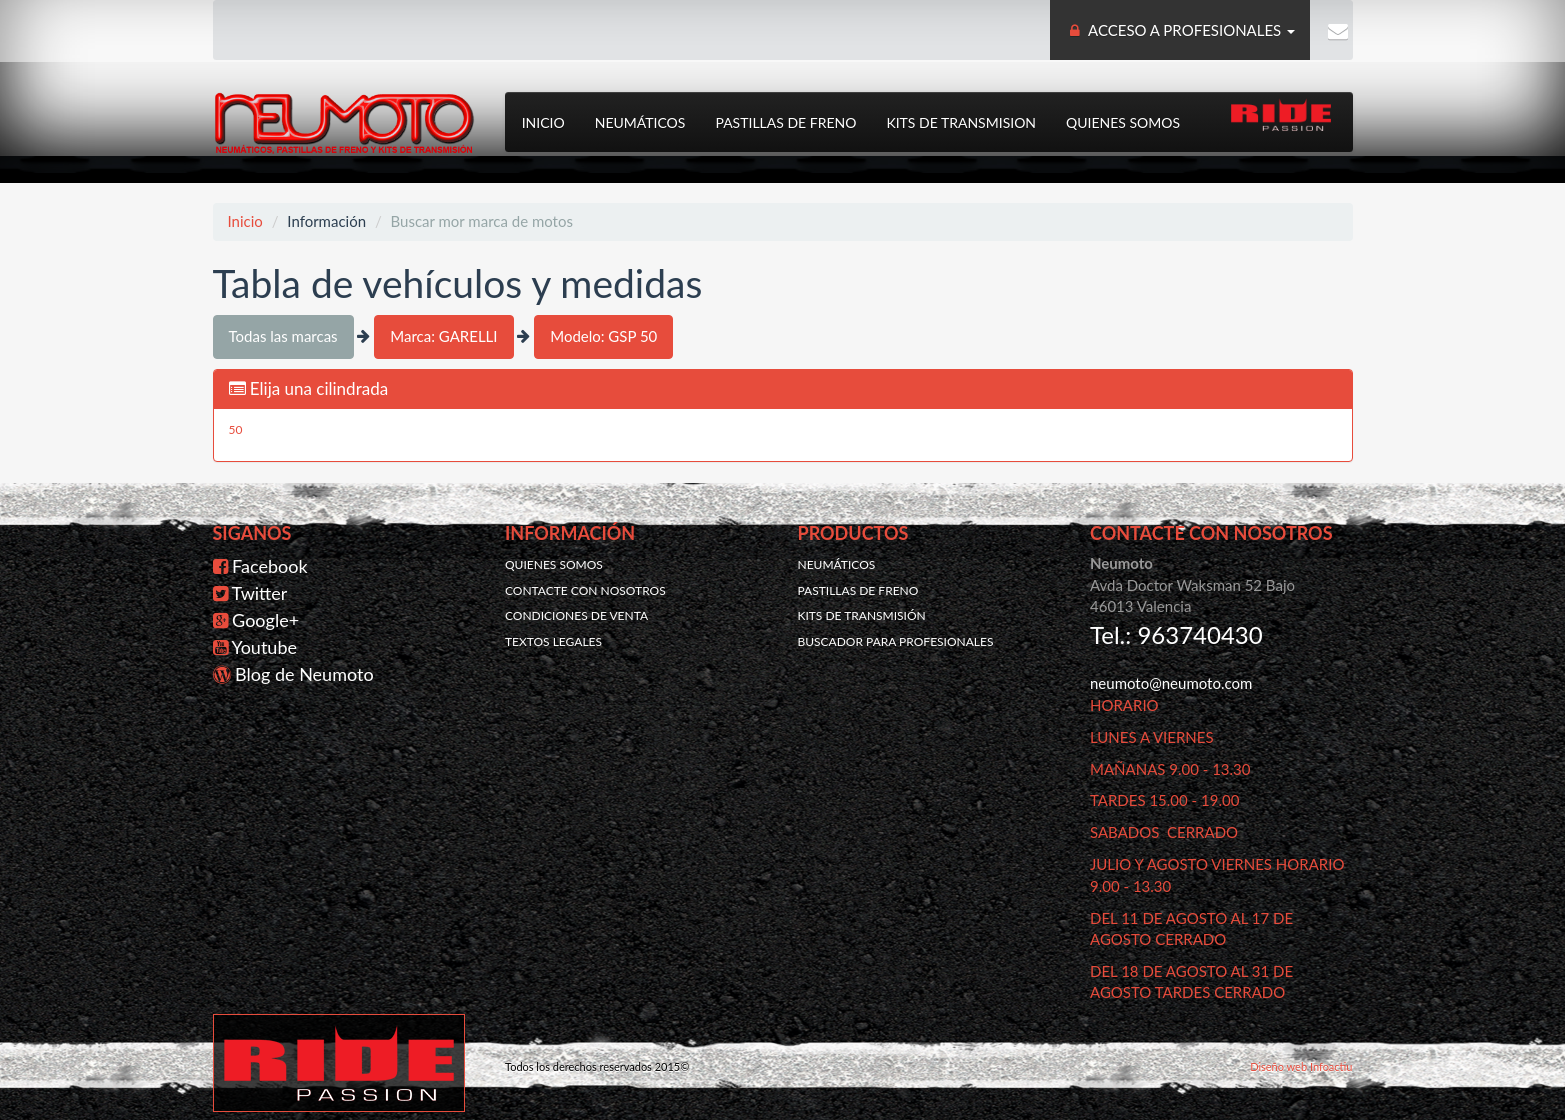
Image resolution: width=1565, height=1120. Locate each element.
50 (236, 428)
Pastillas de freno (784, 120)
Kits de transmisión (862, 613)
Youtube (264, 645)
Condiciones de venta (576, 613)
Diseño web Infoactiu (1301, 1064)
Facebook (269, 564)
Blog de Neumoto (304, 672)
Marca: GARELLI (443, 334)
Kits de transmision (960, 120)
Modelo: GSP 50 (603, 334)
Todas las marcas (283, 334)
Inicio (541, 120)
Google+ (265, 618)
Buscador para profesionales (896, 638)
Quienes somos (1121, 120)
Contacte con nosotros (585, 587)
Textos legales (553, 638)
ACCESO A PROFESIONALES (1182, 30)
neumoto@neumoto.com (1171, 681)
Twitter (260, 591)
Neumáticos (638, 120)
